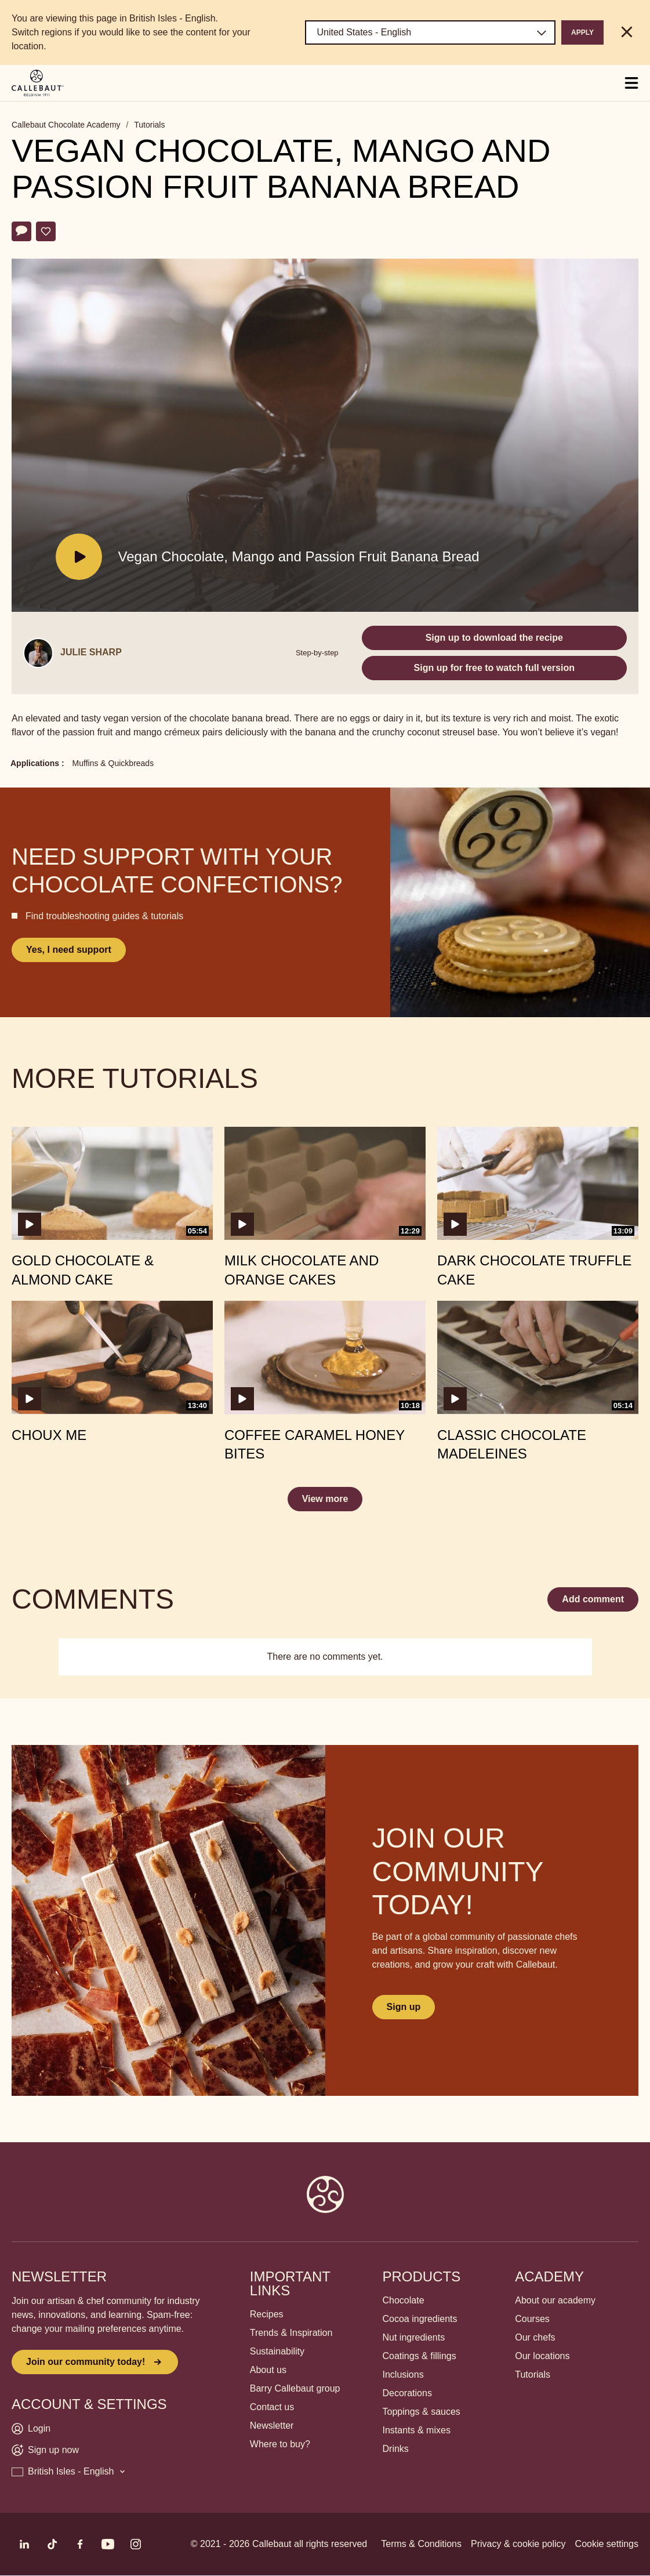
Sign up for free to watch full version (494, 668)
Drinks (396, 2449)
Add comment (593, 1599)
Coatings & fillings (419, 2356)
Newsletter (272, 2425)
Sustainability (277, 2351)
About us (268, 2370)
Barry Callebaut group (295, 2388)
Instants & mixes (417, 2430)
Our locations (542, 2356)
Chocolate (403, 2300)
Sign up (404, 2007)
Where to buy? (280, 2444)
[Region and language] (430, 32)
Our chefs (535, 2337)
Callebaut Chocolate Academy (66, 124)
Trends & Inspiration (291, 2333)
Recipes (267, 2314)
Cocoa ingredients (420, 2319)
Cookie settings (606, 2544)
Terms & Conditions (421, 2544)
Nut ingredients (414, 2337)
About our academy (555, 2300)
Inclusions (403, 2374)
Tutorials (149, 124)
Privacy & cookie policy (518, 2544)
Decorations (407, 2393)
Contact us (272, 2407)
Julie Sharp (91, 652)
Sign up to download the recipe (494, 638)
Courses (532, 2319)
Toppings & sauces (421, 2412)
